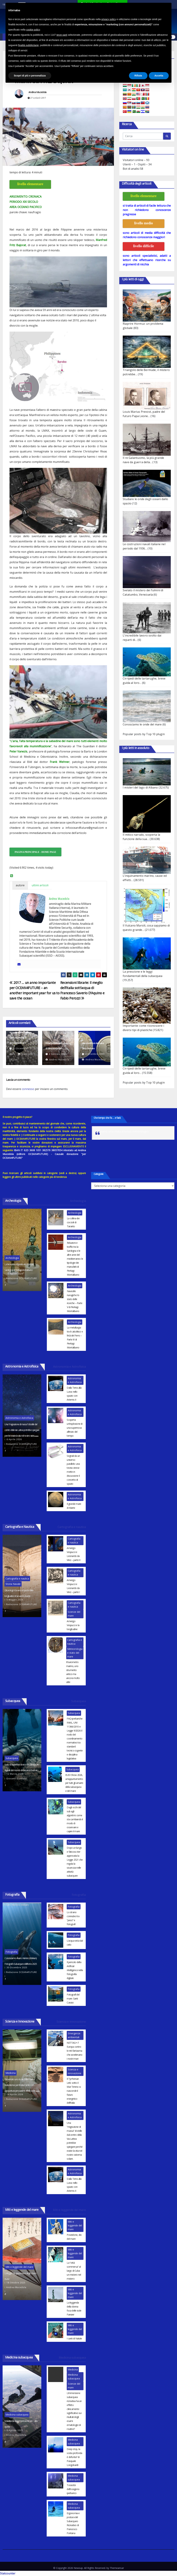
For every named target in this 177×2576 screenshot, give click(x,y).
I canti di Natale (74, 2338)
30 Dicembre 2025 (17, 1967)
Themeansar (117, 2568)
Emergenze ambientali (74, 2035)
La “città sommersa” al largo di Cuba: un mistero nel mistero (74, 2270)
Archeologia (12, 1257)
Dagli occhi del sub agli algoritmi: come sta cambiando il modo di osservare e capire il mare (75, 1819)
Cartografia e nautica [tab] (72, 1527)
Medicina (11, 2073)
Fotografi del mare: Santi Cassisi (73, 1998)
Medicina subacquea (17, 2414)
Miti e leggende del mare (19, 2266)
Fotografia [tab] (79, 1895)
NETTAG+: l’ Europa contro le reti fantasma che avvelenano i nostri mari (74, 2050)
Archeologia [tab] (78, 1201)
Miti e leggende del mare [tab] (69, 2210)
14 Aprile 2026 (15, 2094)
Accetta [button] (158, 75)
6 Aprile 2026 (14, 1439)
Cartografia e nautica (17, 1578)
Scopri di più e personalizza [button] (30, 75)
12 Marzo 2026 (15, 1773)
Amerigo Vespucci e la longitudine (73, 1625)
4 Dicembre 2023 (95, 1054)
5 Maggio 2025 (15, 1599)
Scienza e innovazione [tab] (71, 2022)
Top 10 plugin (155, 734)
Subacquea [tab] (78, 1701)
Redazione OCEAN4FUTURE (20, 1278)
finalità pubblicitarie (28, 45)
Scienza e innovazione (74, 2071)
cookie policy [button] (33, 29)
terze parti (62, 34)
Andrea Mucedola (37, 92)
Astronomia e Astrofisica (19, 1417)
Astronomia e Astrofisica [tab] (69, 1367)
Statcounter (7, 2573)
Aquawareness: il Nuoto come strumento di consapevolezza (20, 1037)
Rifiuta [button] (138, 75)
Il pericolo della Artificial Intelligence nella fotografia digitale (75, 1970)
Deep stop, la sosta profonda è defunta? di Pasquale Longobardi (74, 2457)
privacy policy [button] (108, 19)
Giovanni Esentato (15, 1778)
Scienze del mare (74, 1613)
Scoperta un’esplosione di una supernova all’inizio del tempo (74, 1427)
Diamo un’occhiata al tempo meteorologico (124, 1131)
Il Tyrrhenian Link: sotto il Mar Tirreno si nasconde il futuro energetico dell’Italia (74, 2090)
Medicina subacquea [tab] (72, 2357)
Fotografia (11, 1951)
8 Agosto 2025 (15, 2430)
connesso (28, 1089)
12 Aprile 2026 (15, 1273)
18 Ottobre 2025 (16, 2282)
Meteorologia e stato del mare (74, 1652)
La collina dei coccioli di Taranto (73, 1222)
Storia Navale (13, 1584)
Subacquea (12, 1758)
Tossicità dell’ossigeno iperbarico (73, 2489)
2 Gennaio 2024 (58, 1054)
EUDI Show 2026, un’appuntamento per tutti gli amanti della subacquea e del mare (74, 1783)
